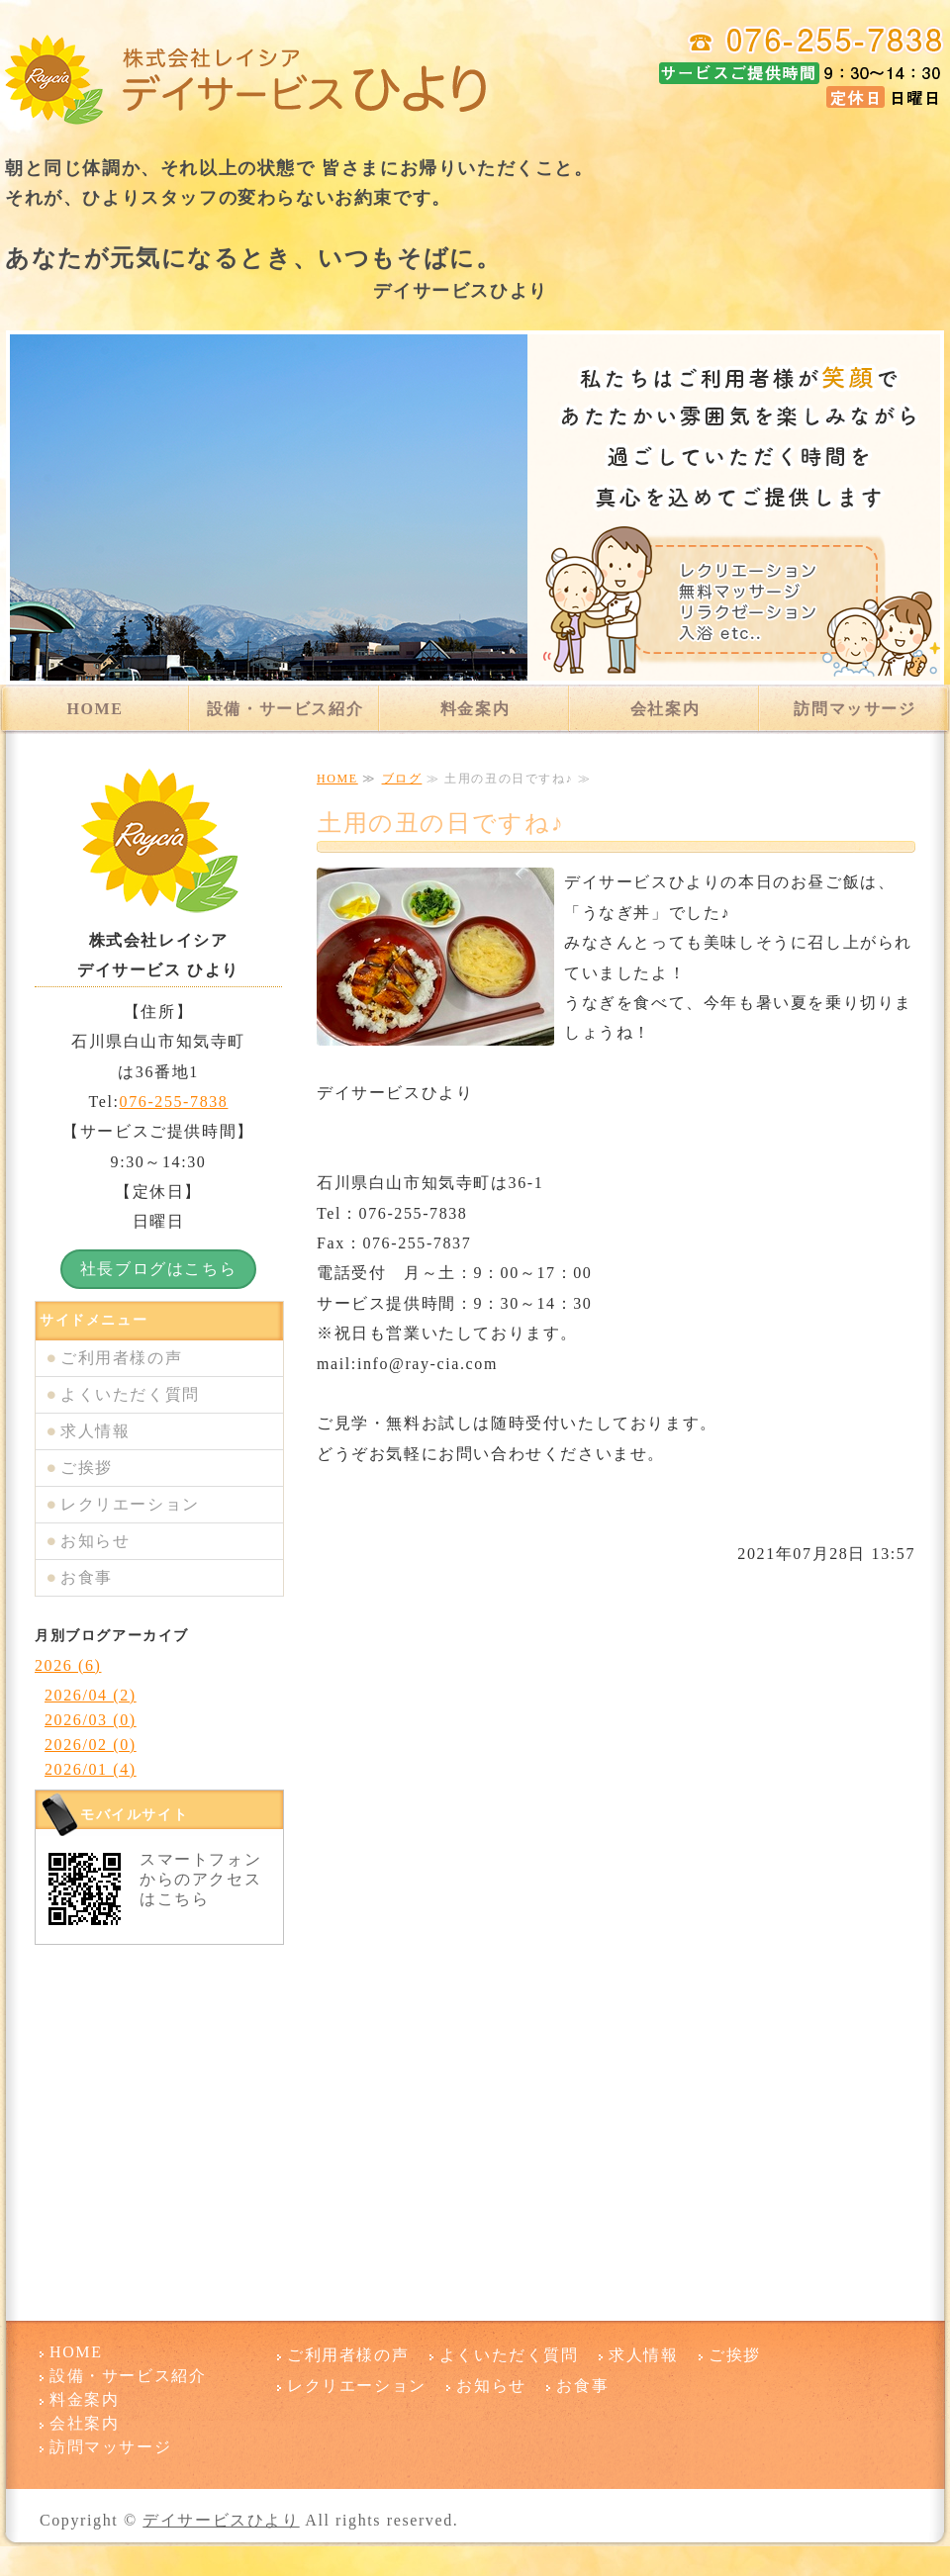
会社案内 (665, 708)
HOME (94, 708)
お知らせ (95, 1540)
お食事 (86, 1577)
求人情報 (95, 1431)
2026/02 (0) (91, 1744)
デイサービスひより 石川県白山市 (247, 79)
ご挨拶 (86, 1467)
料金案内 (475, 708)
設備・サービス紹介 (285, 708)
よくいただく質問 (130, 1394)
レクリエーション (130, 1504)
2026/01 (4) (91, 1769)
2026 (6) (68, 1665)
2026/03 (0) (91, 1719)
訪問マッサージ (854, 708)
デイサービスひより (220, 2520)
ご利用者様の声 (121, 1357)
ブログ (402, 778)
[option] (475, 507)
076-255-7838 (174, 1101)
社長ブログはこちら (158, 1268)
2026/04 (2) (91, 1695)
